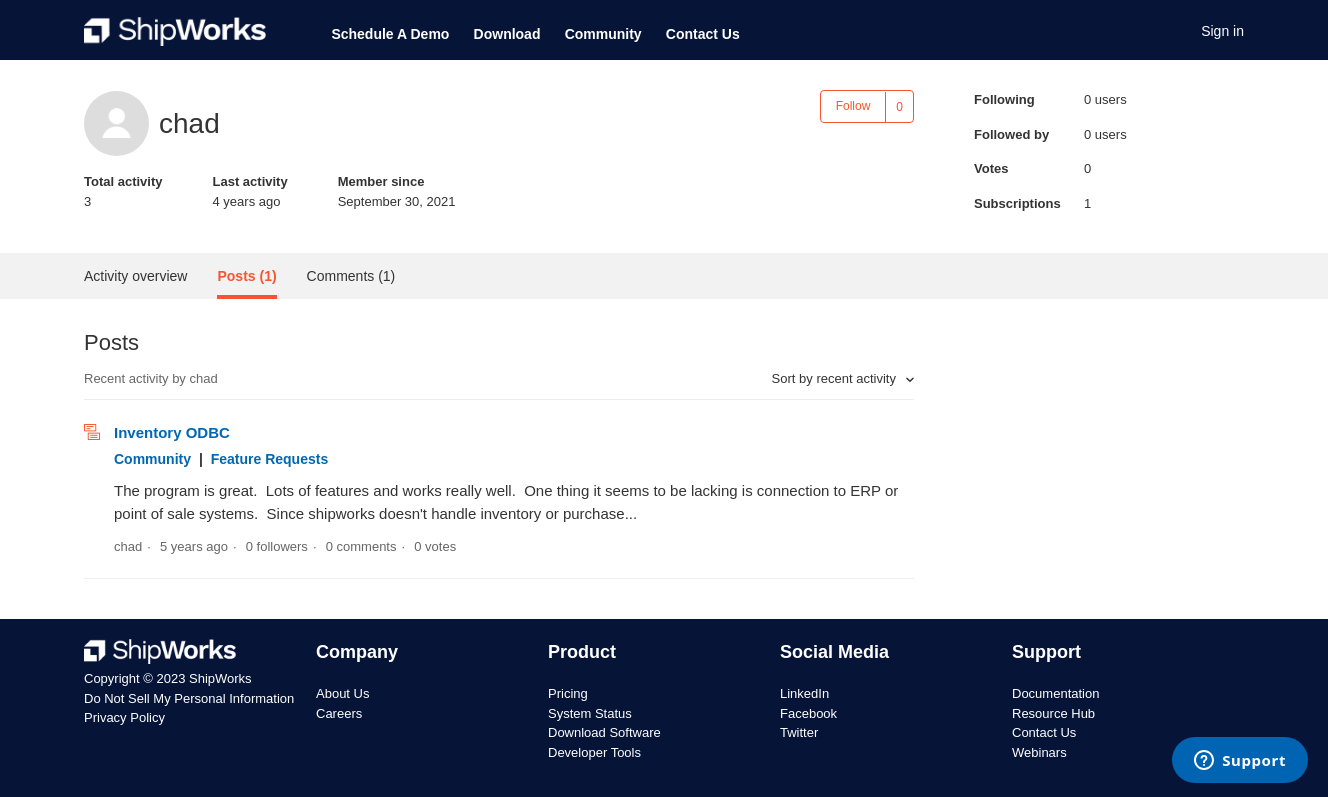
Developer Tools (594, 752)
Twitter (799, 732)
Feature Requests (269, 459)
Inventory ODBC (172, 432)
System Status (590, 713)
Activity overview (135, 276)
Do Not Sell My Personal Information (189, 698)
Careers (339, 713)
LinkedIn (804, 693)
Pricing (568, 693)
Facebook (808, 713)
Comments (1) (351, 276)
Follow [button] (853, 106)
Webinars (1039, 752)
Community (603, 34)
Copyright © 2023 (136, 678)
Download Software (604, 732)
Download (507, 34)
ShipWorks (220, 678)
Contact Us (703, 34)
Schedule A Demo (390, 34)
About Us (342, 693)
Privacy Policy (124, 717)
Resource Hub (1053, 713)
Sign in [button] (1222, 31)
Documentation (1055, 693)
